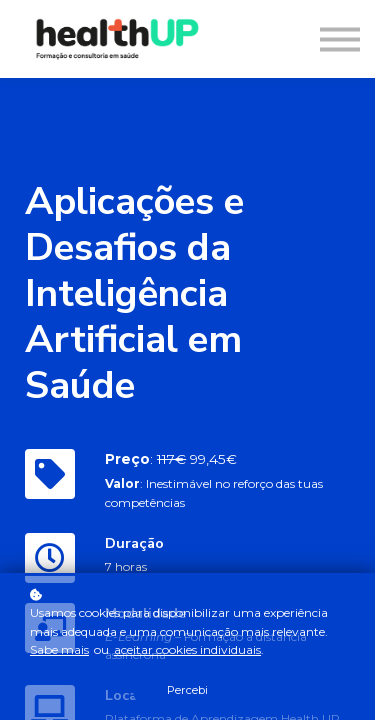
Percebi (187, 690)
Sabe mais (59, 649)
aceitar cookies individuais (187, 649)
